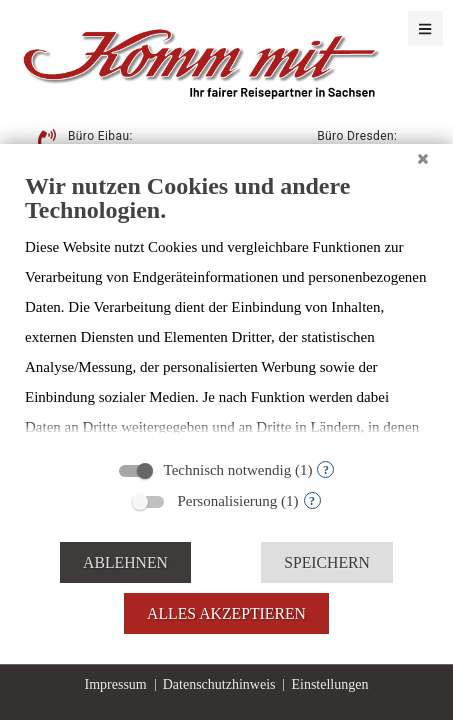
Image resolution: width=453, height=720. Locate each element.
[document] (226, 309)
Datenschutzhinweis (219, 684)
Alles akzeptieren (226, 613)
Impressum (116, 684)
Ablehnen (125, 562)
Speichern (327, 562)
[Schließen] (423, 159)
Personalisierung (227, 501)
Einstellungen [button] (329, 684)
